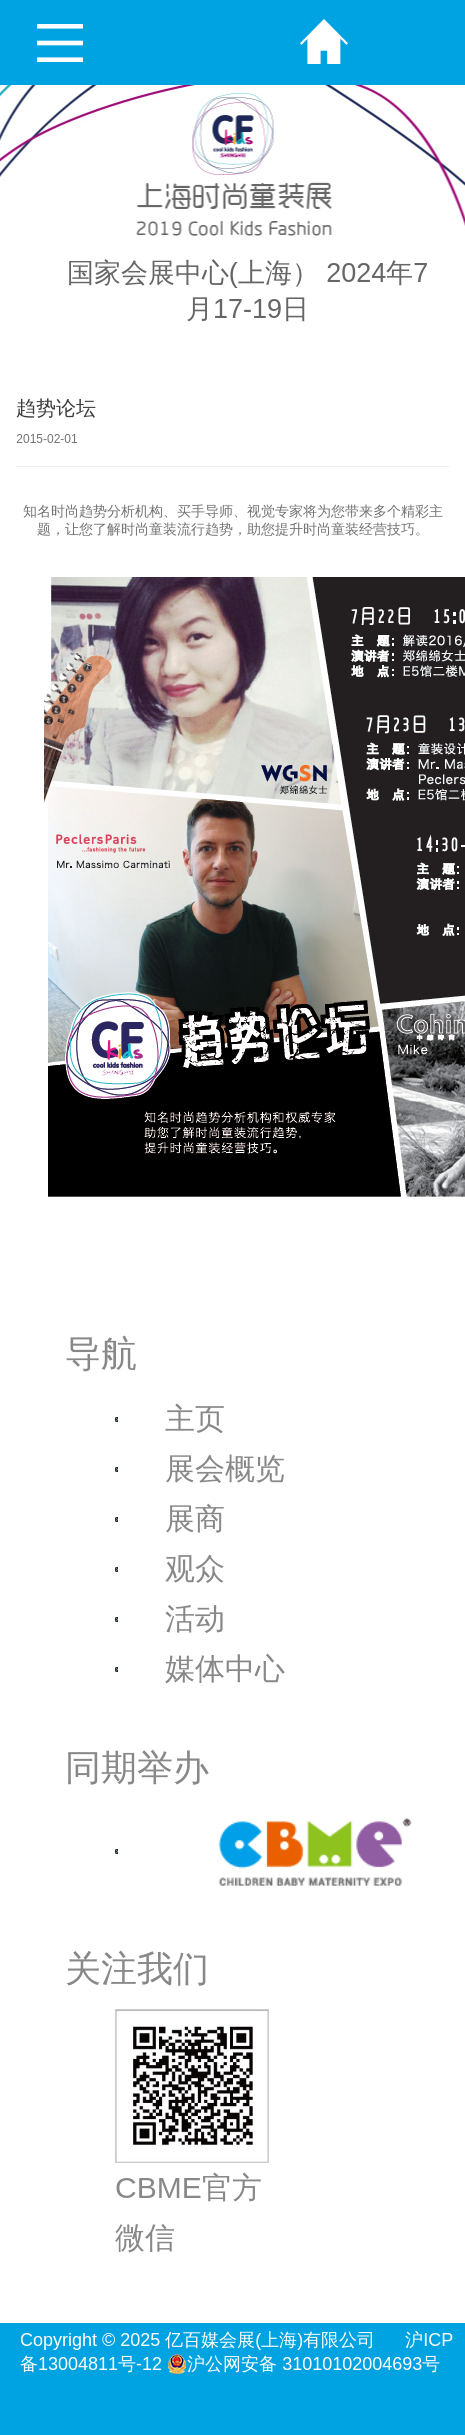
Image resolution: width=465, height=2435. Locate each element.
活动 (195, 1618)
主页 (195, 1418)
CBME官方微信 (192, 2131)
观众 (195, 1568)
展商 (195, 1518)
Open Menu (60, 42)
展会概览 (225, 1468)
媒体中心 (225, 1668)
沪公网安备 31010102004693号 (303, 2364)
